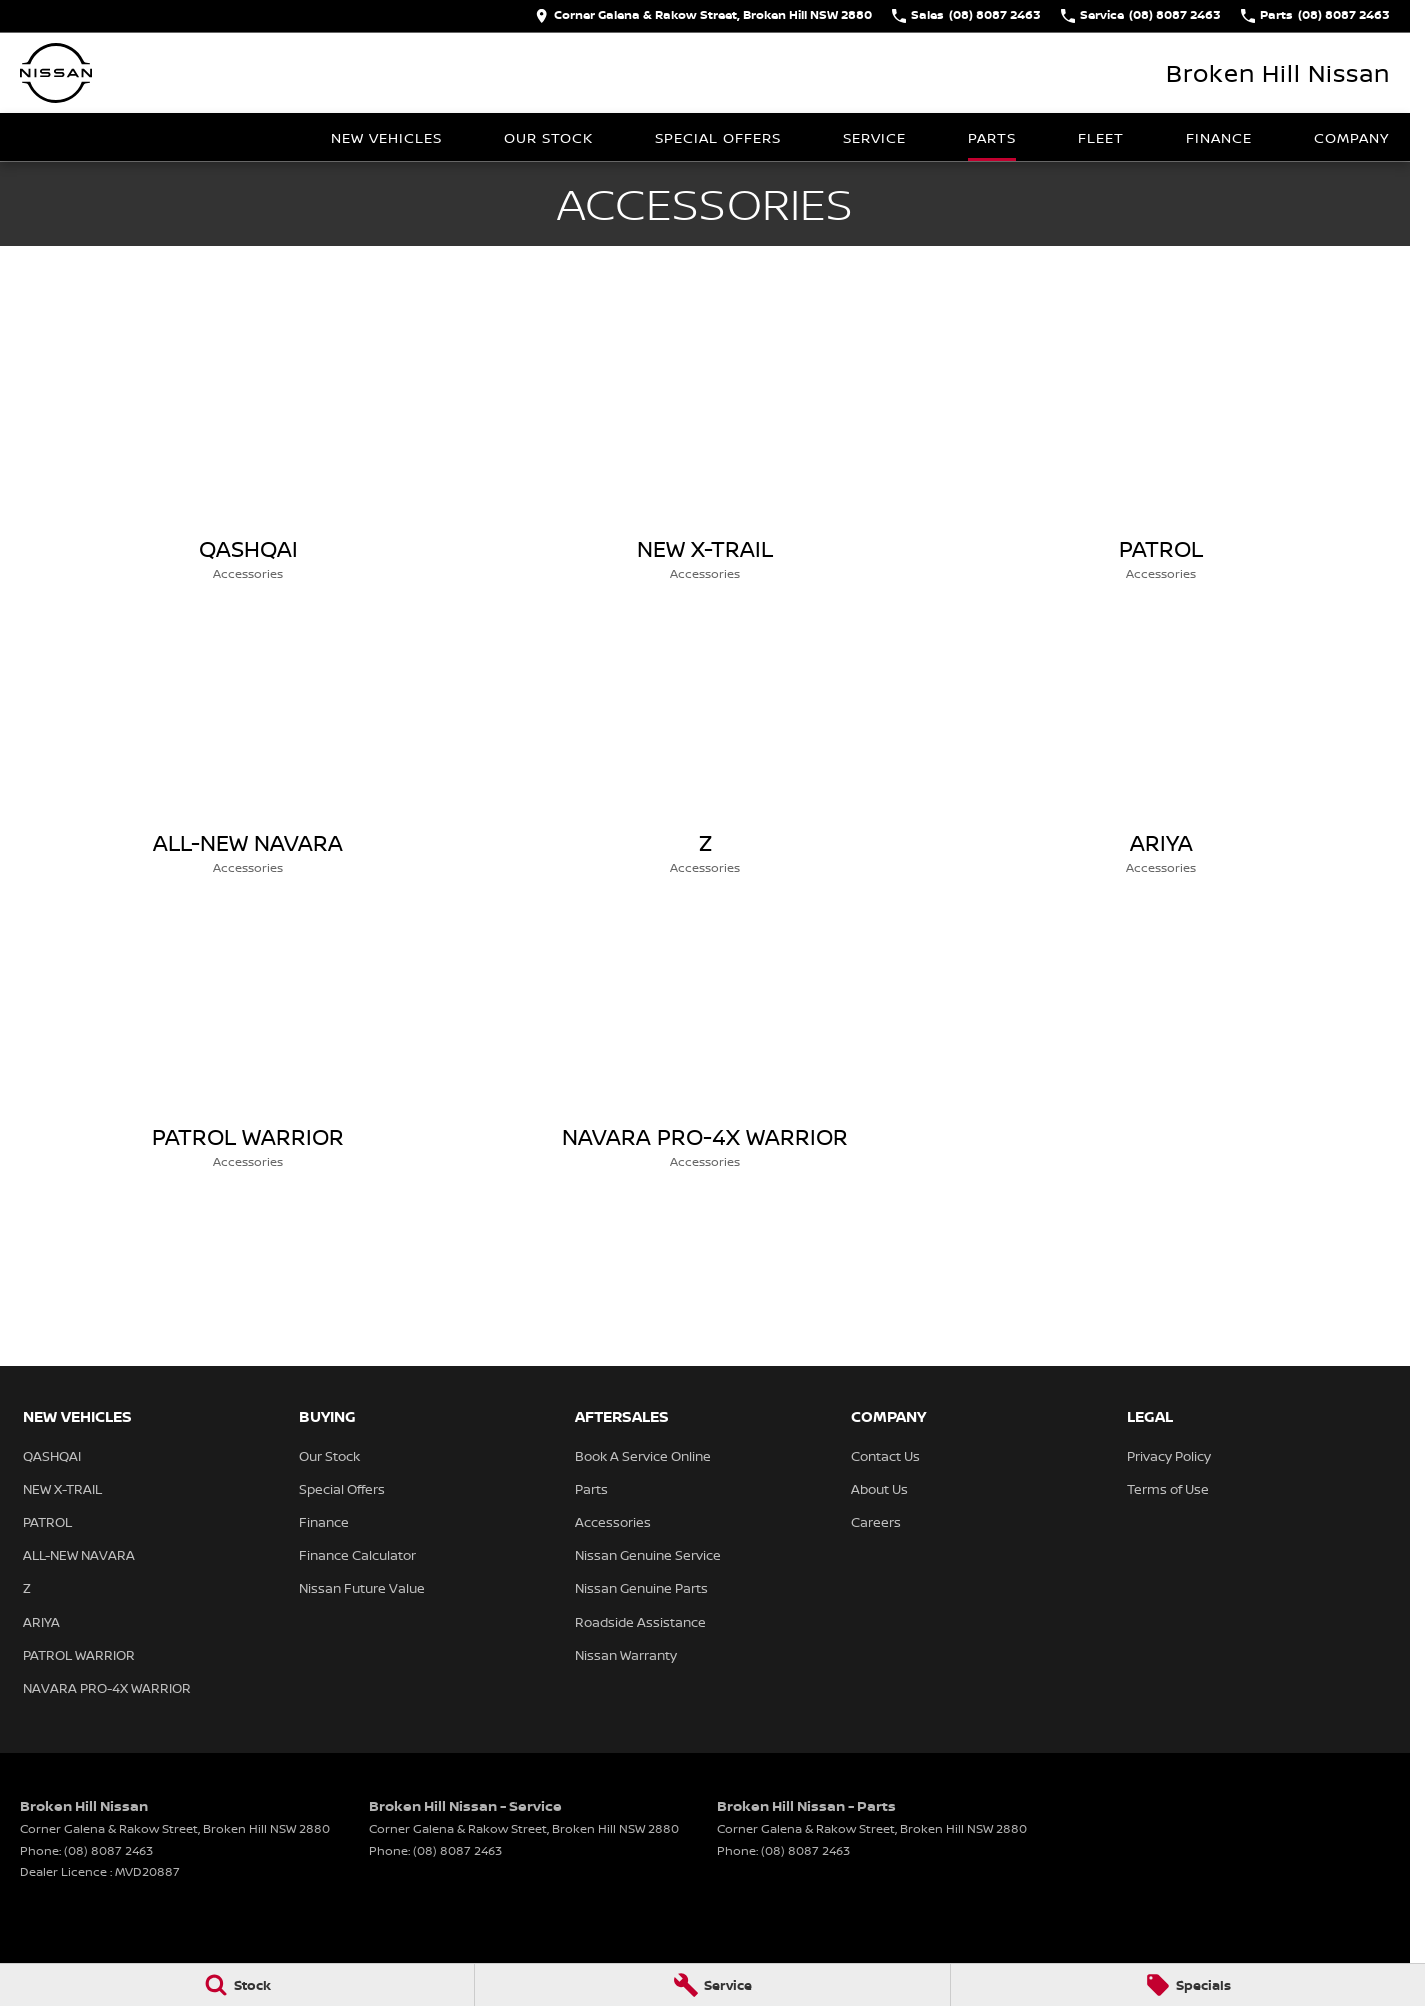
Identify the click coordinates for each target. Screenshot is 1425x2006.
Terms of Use (1168, 1489)
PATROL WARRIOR (79, 1655)
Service (874, 137)
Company (1351, 137)
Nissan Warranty (626, 1655)
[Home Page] (56, 73)
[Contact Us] (703, 16)
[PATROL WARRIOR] (248, 1041)
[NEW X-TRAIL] (705, 453)
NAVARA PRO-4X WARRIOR (107, 1688)
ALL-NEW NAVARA (79, 1555)
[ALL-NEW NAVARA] (248, 747)
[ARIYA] (1161, 747)
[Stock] (237, 1985)
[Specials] (1188, 1985)
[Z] (705, 747)
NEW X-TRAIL (62, 1489)
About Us (879, 1489)
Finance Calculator (357, 1555)
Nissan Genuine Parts (641, 1588)
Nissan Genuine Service (648, 1555)
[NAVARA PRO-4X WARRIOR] (705, 1041)
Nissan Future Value (362, 1588)
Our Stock (548, 137)
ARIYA (41, 1622)
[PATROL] (1161, 453)
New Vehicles (386, 137)
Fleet (1101, 137)
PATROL (47, 1522)
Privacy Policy (1169, 1456)
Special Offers (718, 137)
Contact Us (885, 1456)
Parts (992, 137)
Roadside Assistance (640, 1622)
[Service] (712, 1985)
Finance (1219, 137)
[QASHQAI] (248, 453)
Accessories (613, 1522)
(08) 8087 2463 (108, 1850)
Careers (876, 1522)
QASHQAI (52, 1456)
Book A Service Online (643, 1456)
